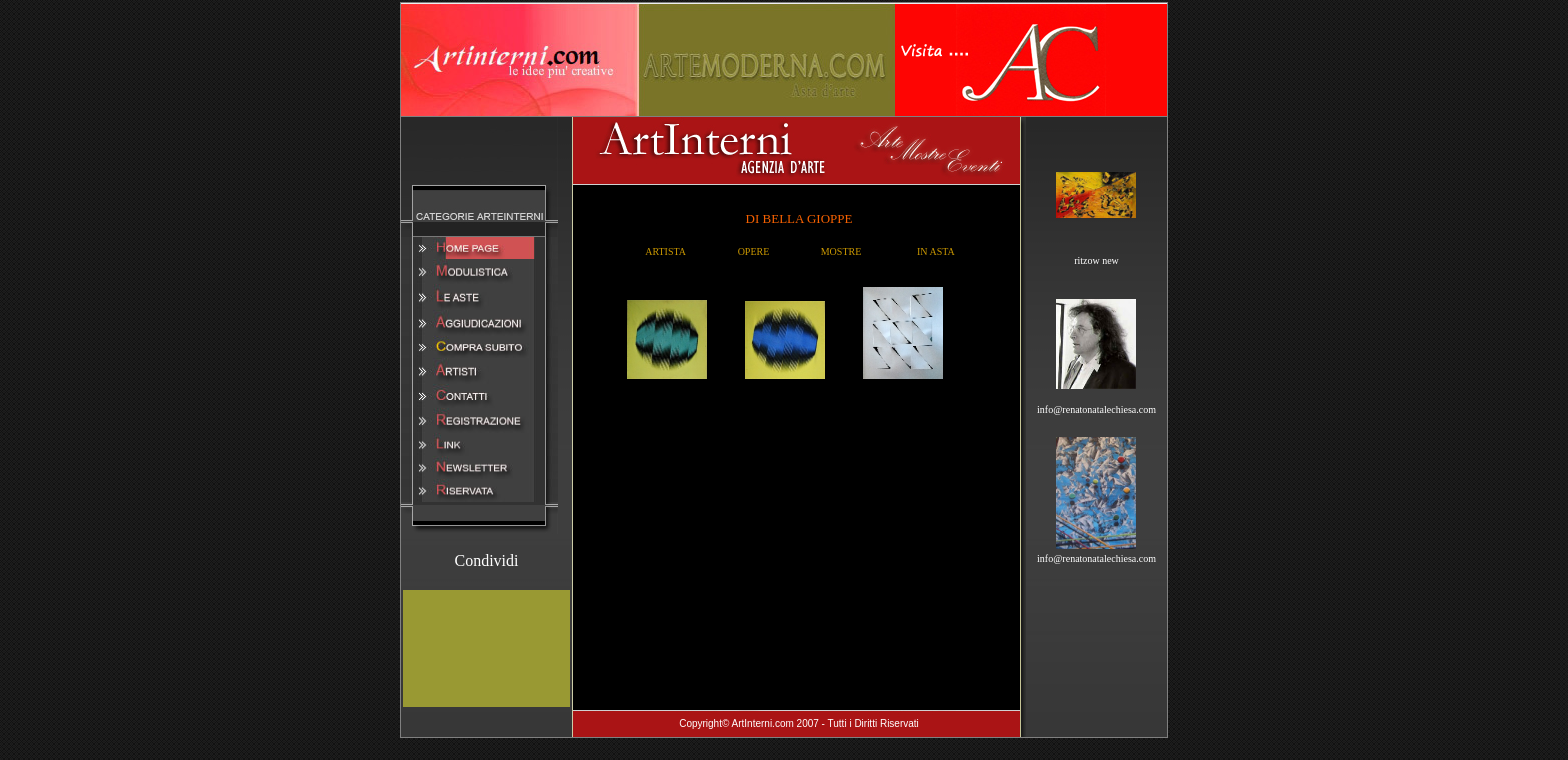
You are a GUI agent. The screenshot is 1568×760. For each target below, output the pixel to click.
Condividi (486, 560)
